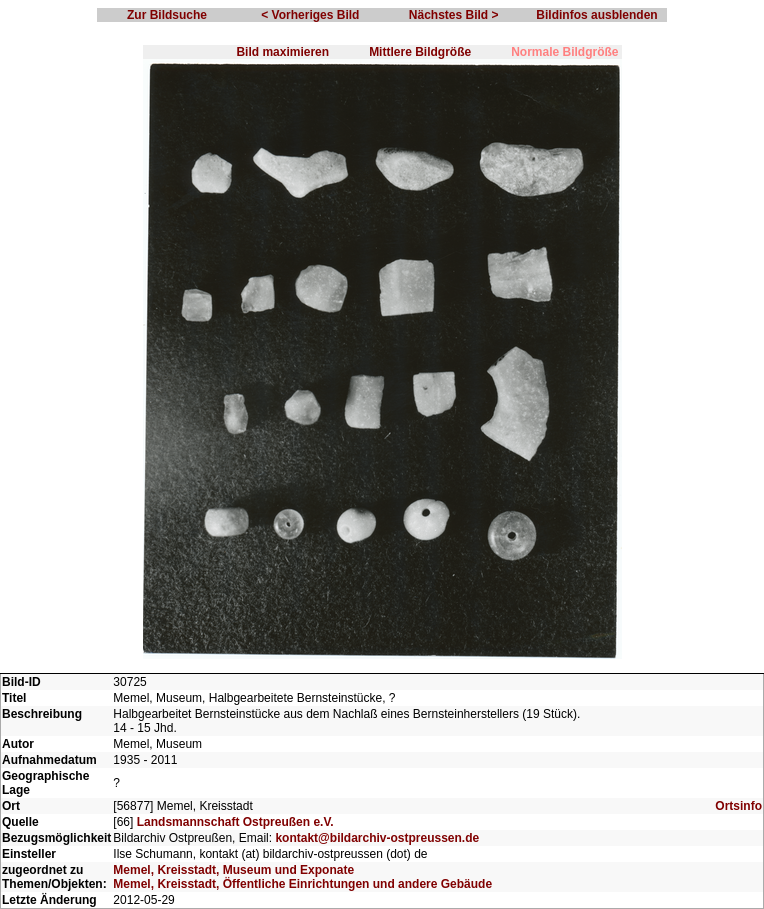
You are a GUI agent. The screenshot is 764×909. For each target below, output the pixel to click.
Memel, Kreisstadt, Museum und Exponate (233, 870)
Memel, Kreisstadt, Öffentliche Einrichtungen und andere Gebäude (302, 884)
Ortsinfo (738, 806)
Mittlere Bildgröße (420, 52)
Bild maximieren (282, 52)
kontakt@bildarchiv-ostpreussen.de (377, 838)
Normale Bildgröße (564, 52)
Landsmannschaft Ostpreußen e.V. (235, 822)
